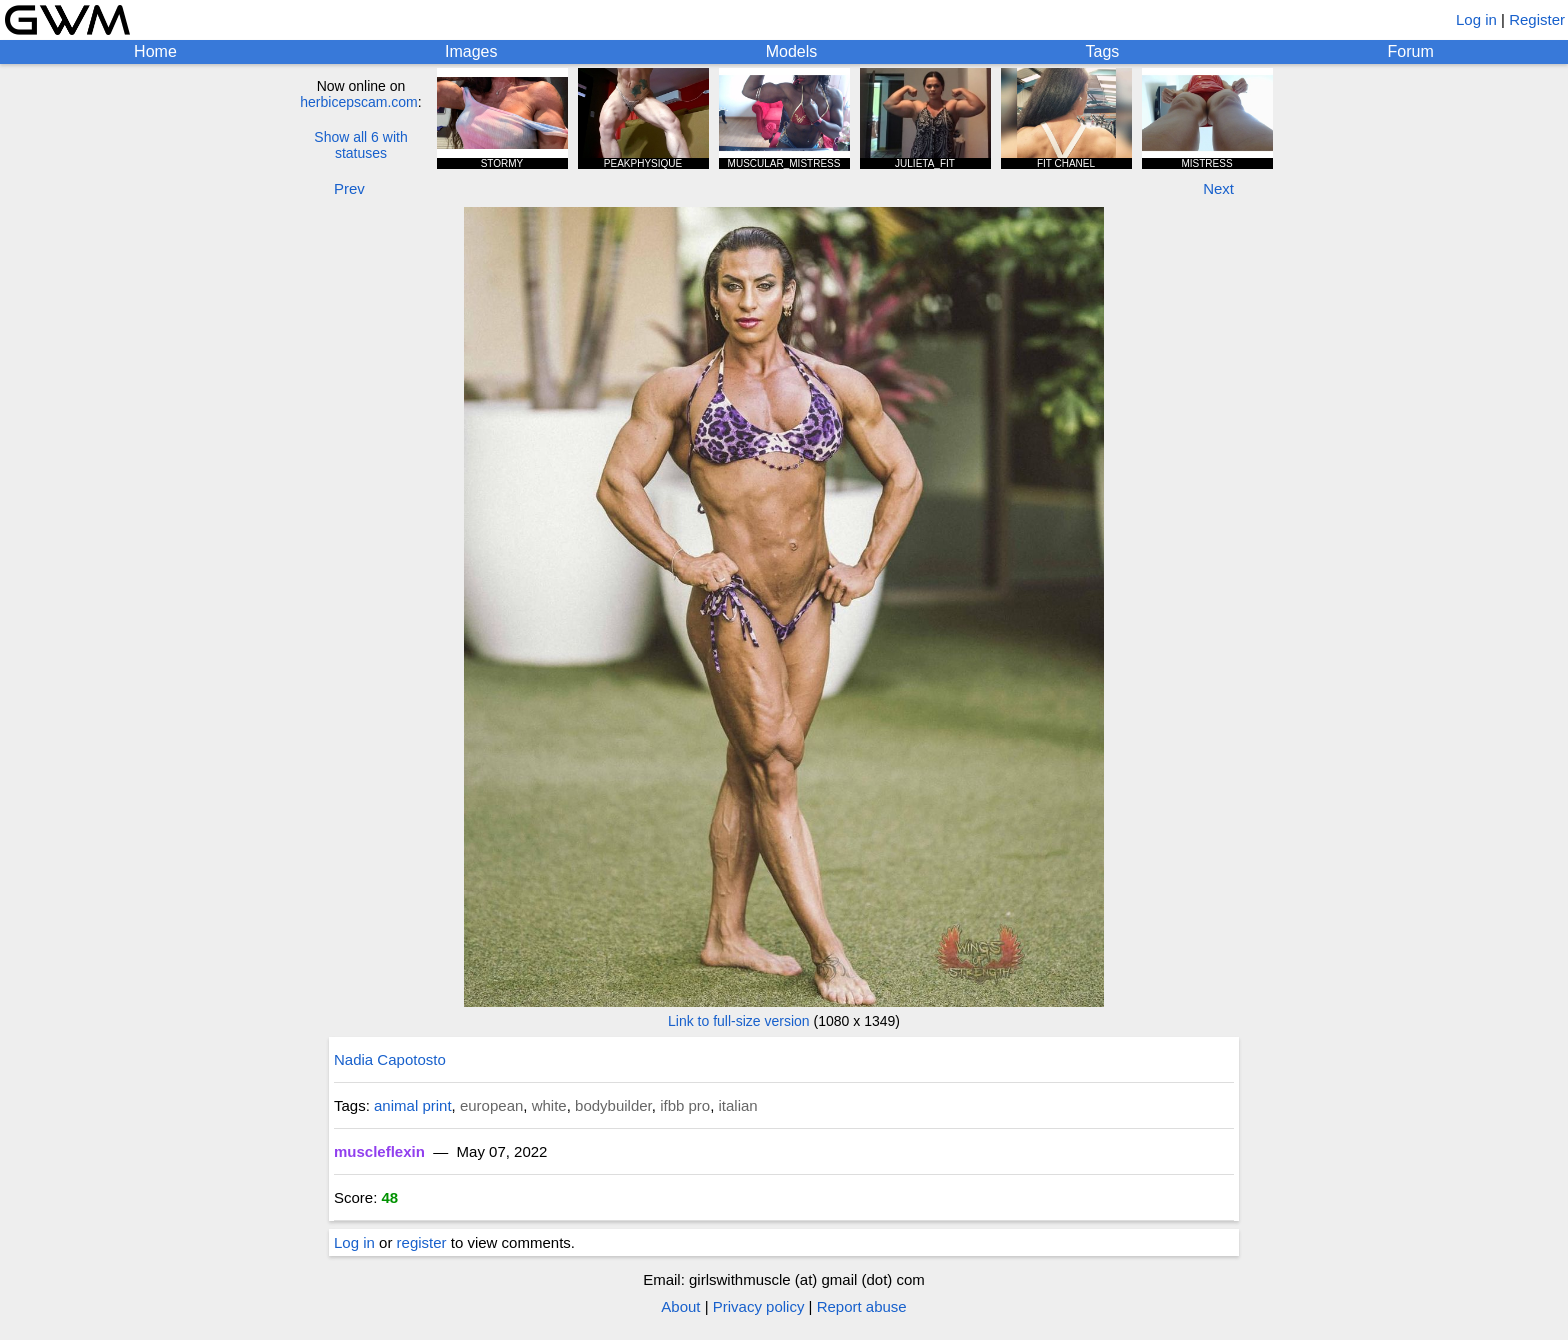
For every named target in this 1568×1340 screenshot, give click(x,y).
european (491, 1105)
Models (792, 51)
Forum (1411, 51)
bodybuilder (613, 1105)
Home (155, 51)
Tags (1103, 51)
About (680, 1306)
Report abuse (862, 1306)
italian (738, 1105)
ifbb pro (685, 1105)
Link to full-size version (739, 1021)
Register (1537, 19)
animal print (413, 1105)
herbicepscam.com (359, 102)
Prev (349, 188)
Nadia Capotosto (390, 1059)
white (549, 1105)
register (422, 1242)
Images (471, 51)
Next (1218, 188)
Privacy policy (759, 1306)
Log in (1476, 19)
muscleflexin (379, 1151)
